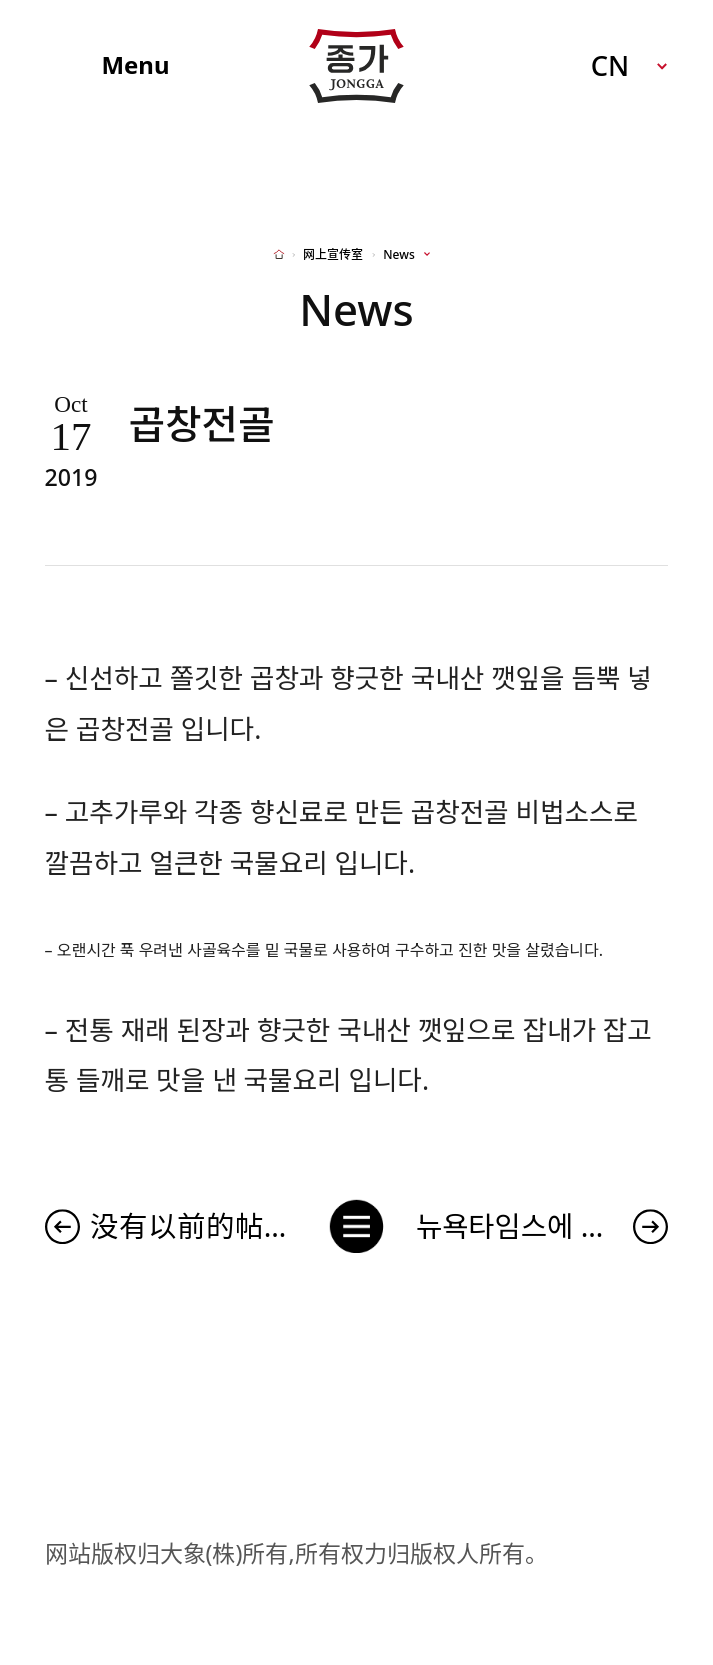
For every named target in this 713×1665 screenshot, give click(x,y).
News (398, 255)
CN (610, 65)
